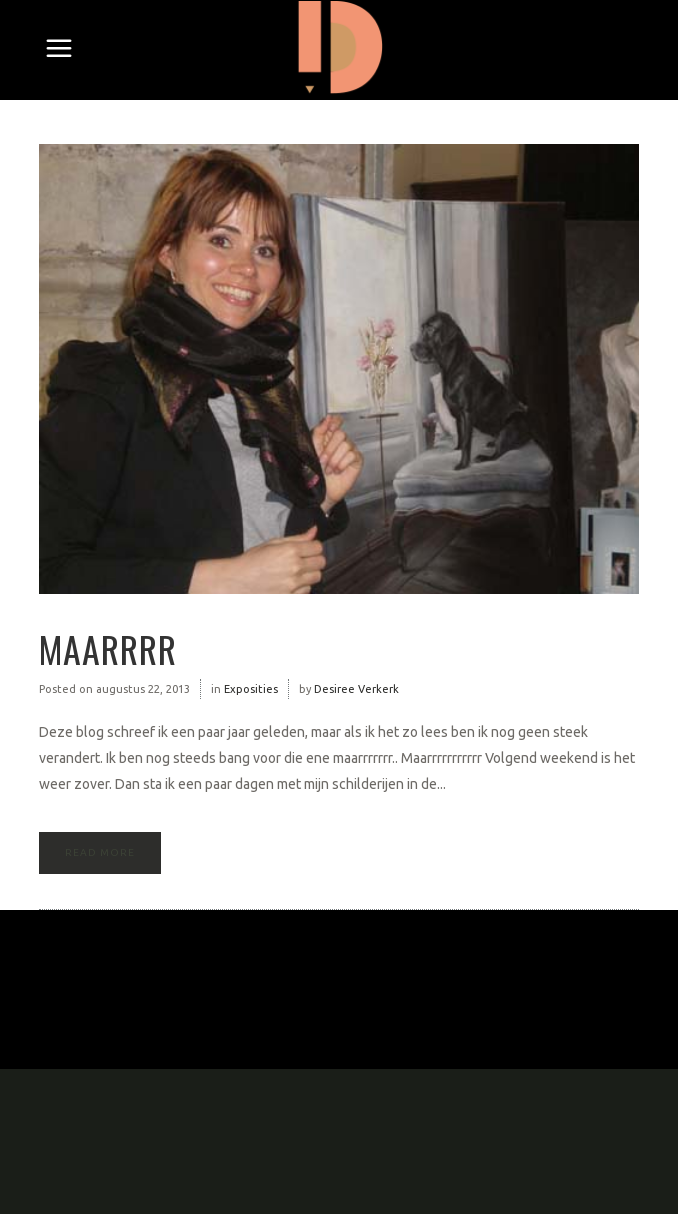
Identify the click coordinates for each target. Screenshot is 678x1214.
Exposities (251, 689)
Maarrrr (108, 648)
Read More (100, 852)
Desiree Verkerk (356, 689)
